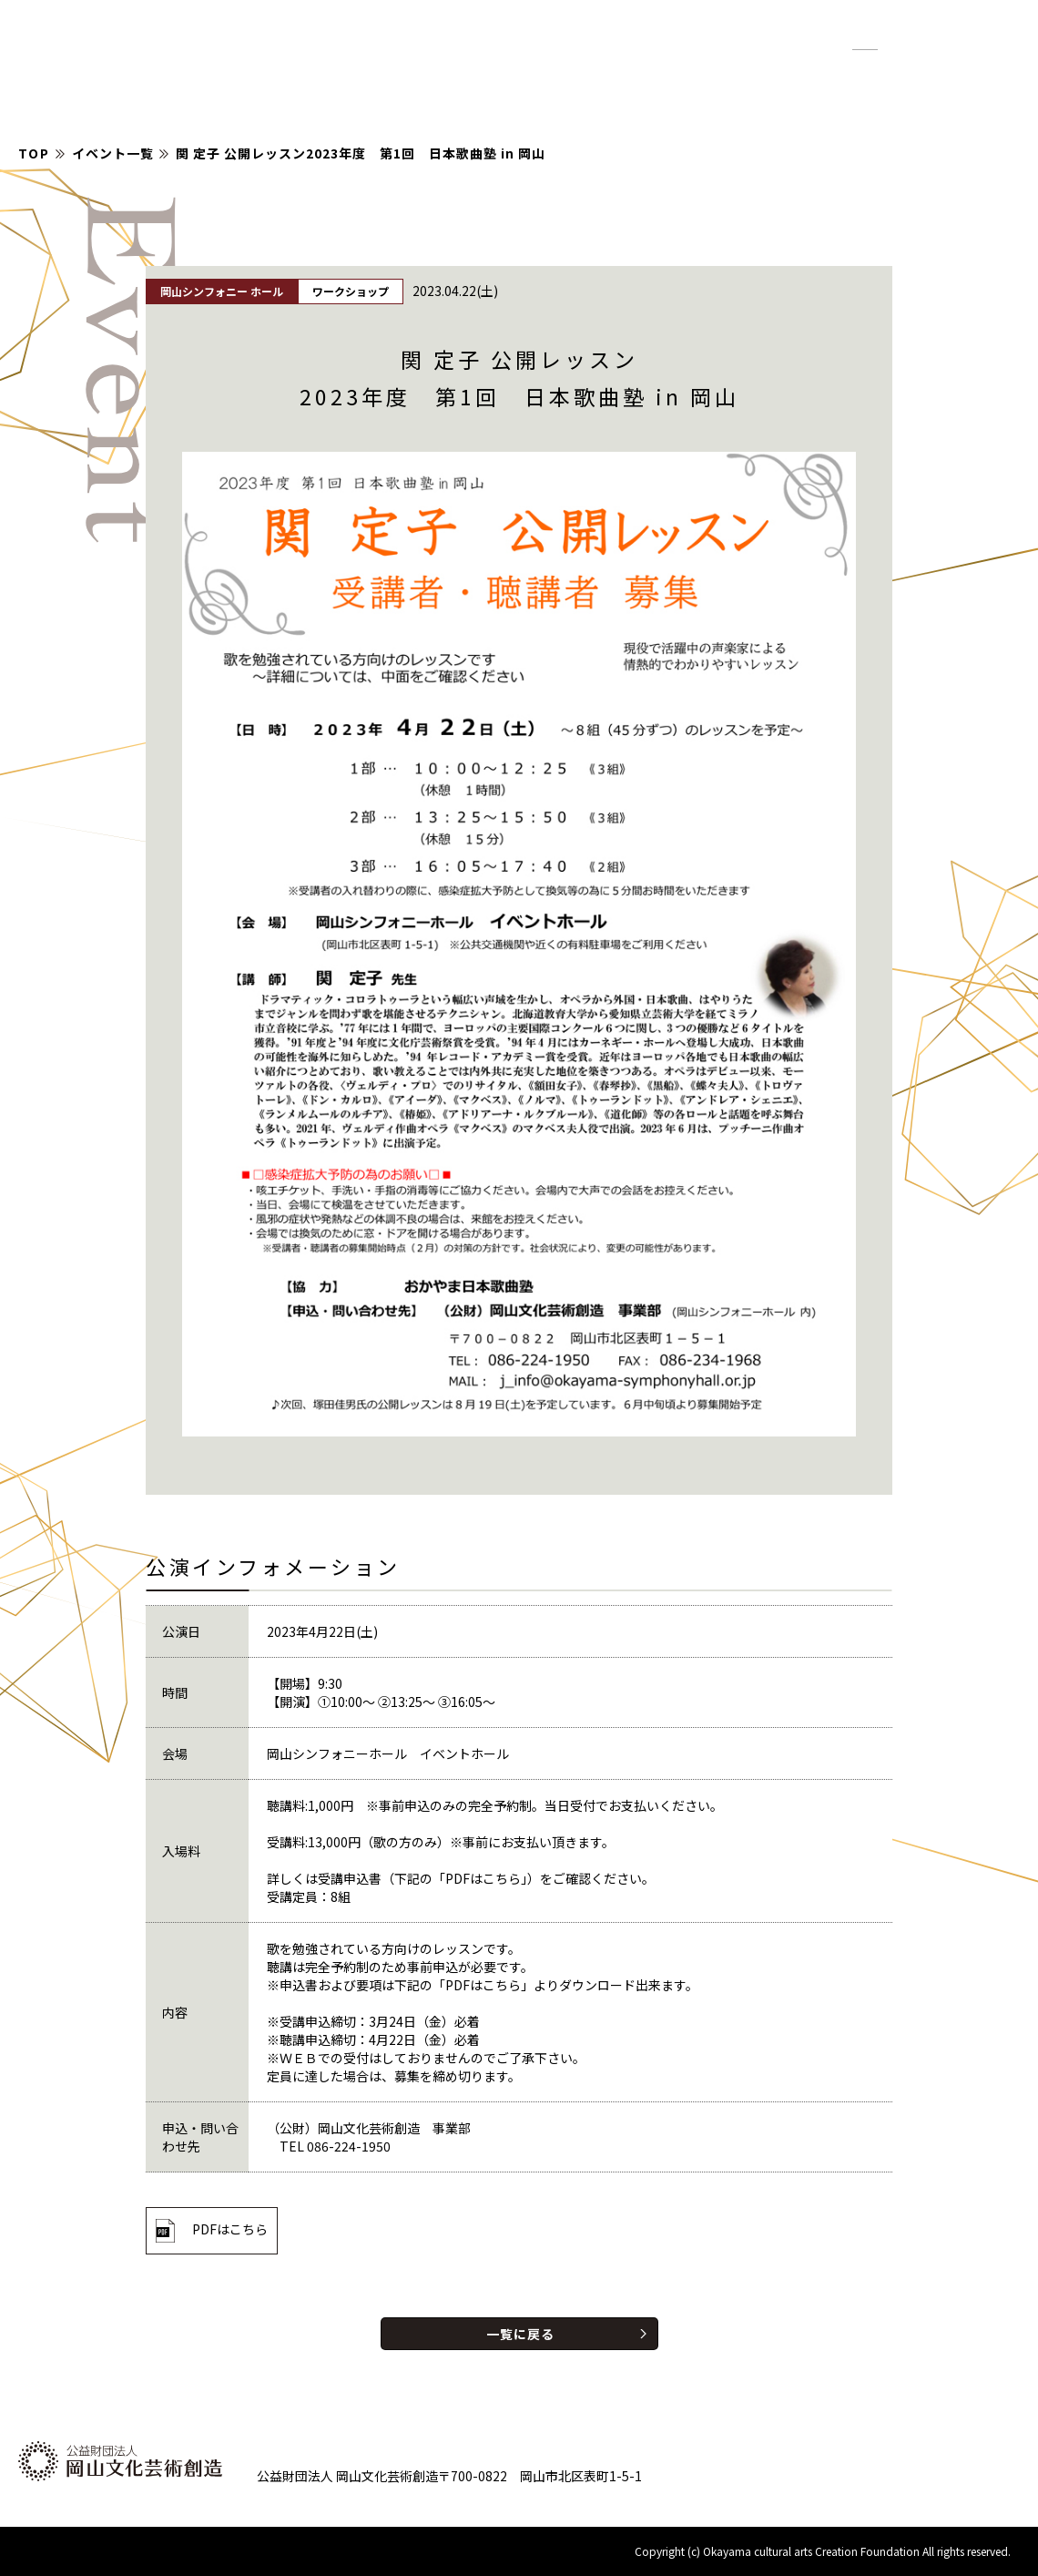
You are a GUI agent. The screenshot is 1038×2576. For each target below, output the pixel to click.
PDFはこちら (230, 2229)
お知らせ (669, 72)
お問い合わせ (958, 72)
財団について (836, 72)
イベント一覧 (113, 153)
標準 (865, 41)
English (978, 40)
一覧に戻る (520, 2334)
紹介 (744, 72)
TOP (34, 153)
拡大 (908, 41)
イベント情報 (563, 72)
